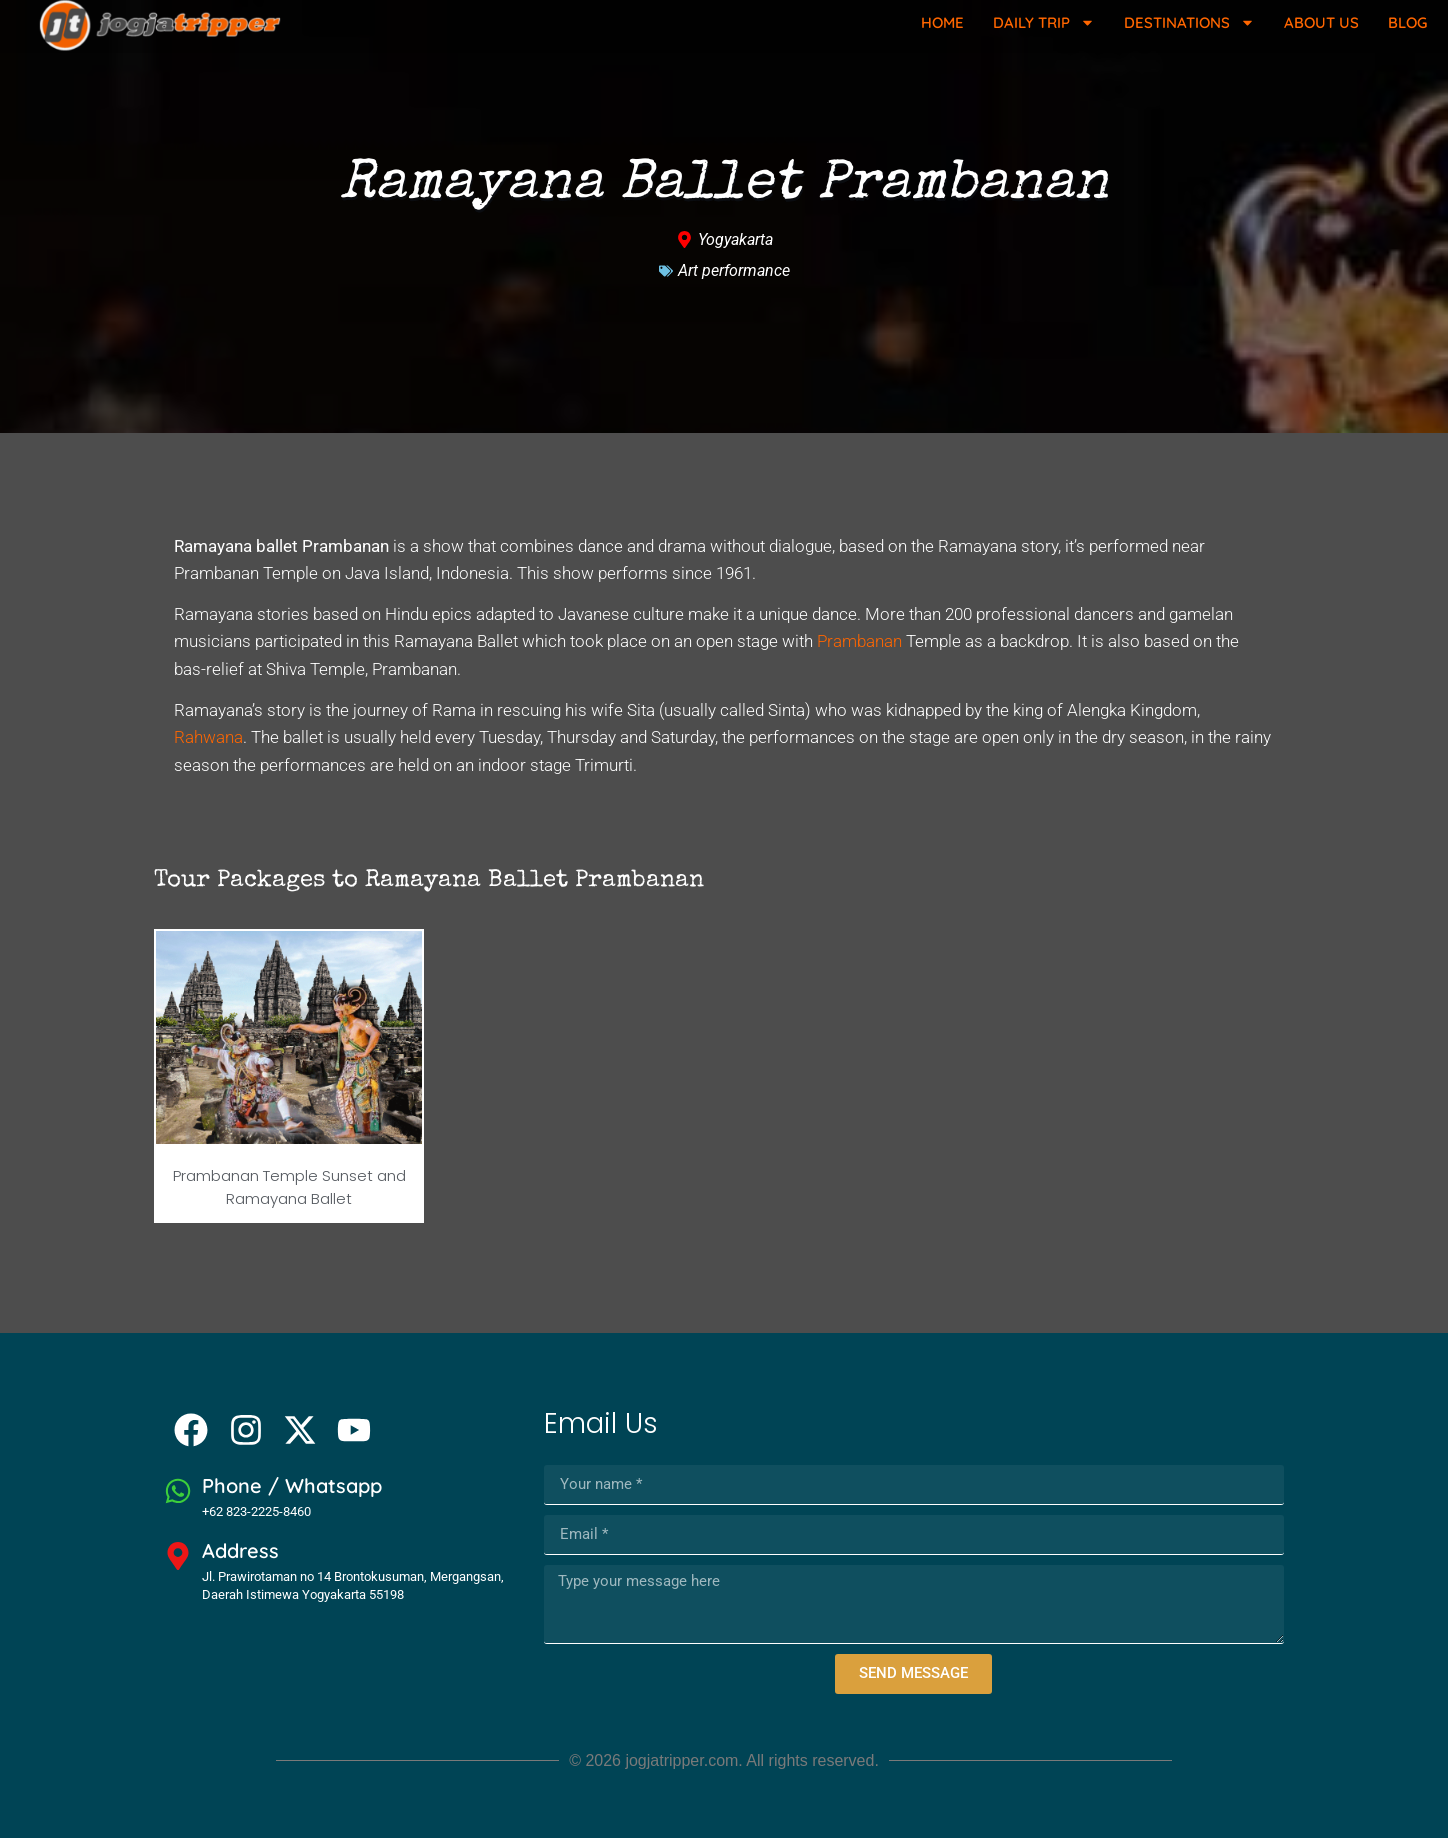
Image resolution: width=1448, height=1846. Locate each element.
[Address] (178, 1564)
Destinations (1189, 22)
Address (240, 1558)
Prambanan (859, 650)
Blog (1407, 22)
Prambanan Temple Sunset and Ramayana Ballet (289, 1195)
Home (942, 22)
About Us (1321, 22)
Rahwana (208, 746)
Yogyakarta (735, 247)
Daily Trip (1044, 22)
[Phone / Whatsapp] (178, 1500)
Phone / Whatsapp (292, 1494)
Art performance (734, 278)
